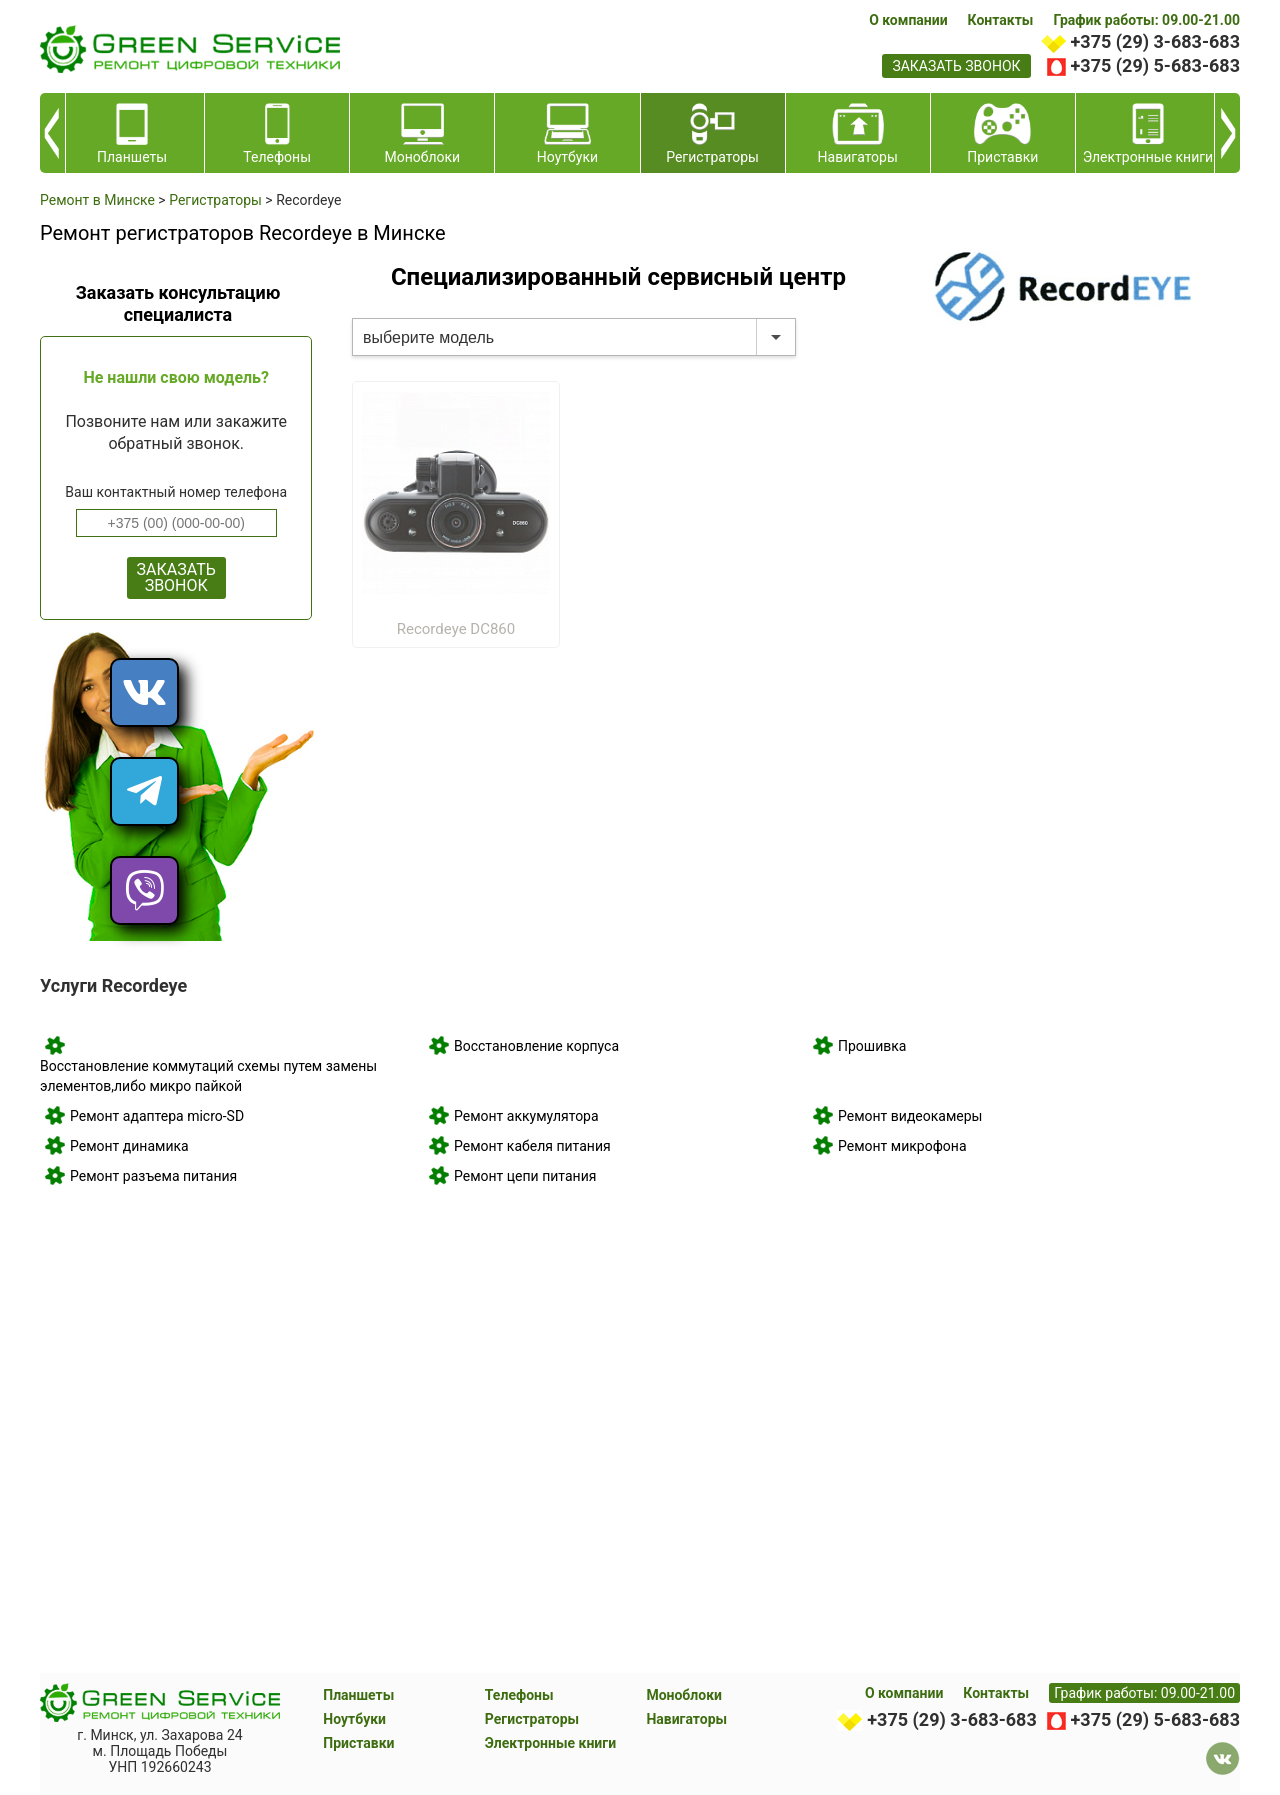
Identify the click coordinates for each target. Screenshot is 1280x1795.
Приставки (358, 1743)
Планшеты (358, 1695)
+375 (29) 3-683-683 (1155, 41)
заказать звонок (956, 66)
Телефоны (519, 1695)
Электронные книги (550, 1743)
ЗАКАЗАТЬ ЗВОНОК (176, 577)
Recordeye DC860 (456, 629)
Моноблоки (684, 1695)
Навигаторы (686, 1719)
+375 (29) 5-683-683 (1155, 65)
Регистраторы (532, 1719)
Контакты (1001, 20)
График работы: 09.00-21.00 (1146, 20)
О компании (908, 20)
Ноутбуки (354, 1719)
